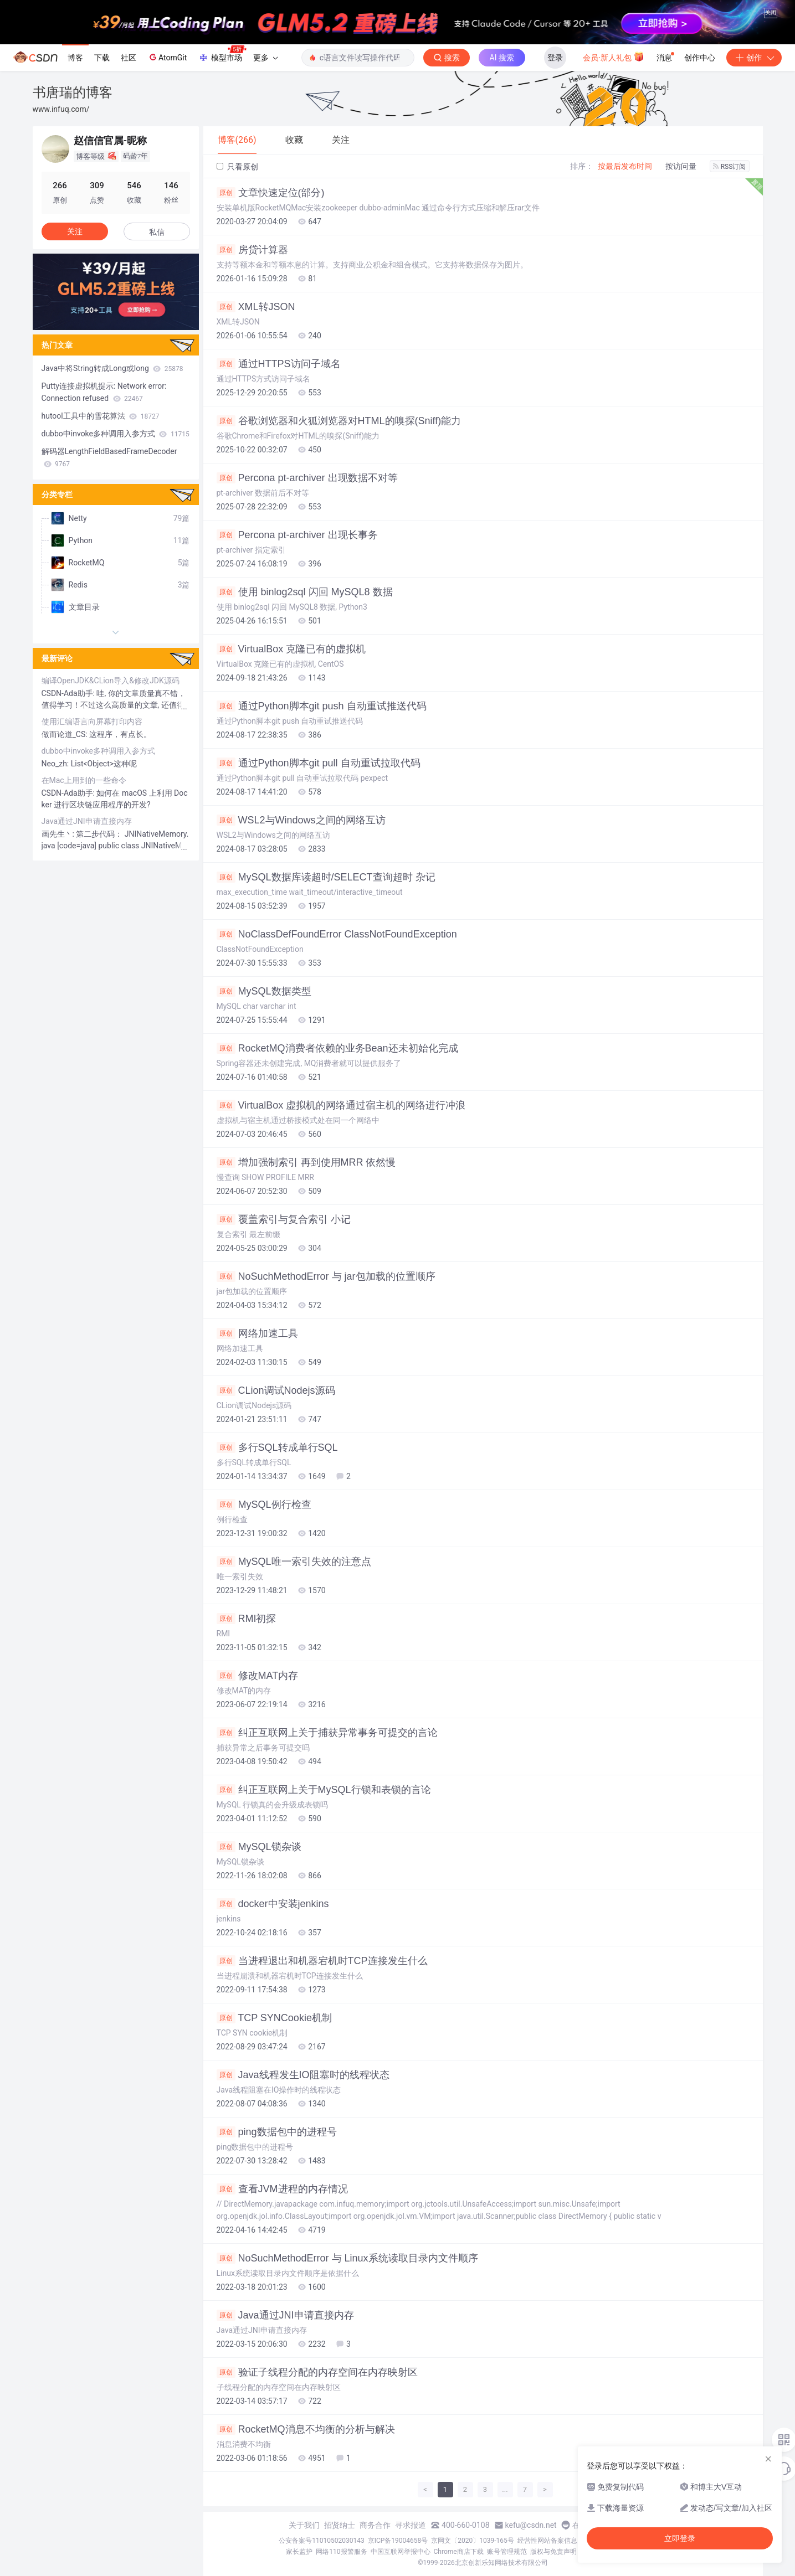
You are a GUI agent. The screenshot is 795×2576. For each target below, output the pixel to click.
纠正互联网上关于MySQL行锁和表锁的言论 (324, 1789)
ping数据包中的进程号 (277, 2131)
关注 (75, 231)
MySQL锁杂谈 (259, 1846)
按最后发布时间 (625, 166)
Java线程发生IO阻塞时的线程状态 (303, 2074)
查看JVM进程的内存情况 (282, 2188)
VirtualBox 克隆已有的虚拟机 (291, 649)
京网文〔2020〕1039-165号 (472, 2540)
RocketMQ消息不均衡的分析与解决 (306, 2429)
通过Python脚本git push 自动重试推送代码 (322, 706)
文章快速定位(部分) (271, 192)
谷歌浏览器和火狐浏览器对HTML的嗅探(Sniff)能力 (339, 420)
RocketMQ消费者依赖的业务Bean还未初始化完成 (337, 1048)
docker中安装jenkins (273, 1903)
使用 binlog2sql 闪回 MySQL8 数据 (305, 591)
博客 (75, 57)
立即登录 (679, 2538)
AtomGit (167, 57)
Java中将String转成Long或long (112, 368)
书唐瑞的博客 (72, 92)
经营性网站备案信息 (547, 2540)
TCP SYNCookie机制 (274, 2017)
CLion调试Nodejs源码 (276, 1390)
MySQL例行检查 (264, 1504)
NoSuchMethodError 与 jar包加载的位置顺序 (326, 1276)
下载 (102, 57)
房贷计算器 (252, 249)
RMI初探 (246, 1618)
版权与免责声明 (553, 2552)
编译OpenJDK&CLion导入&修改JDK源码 (110, 680)
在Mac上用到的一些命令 (84, 780)
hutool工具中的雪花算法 (101, 415)
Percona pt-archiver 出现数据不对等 (307, 477)
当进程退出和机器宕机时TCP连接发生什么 (322, 1960)
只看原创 (237, 166)
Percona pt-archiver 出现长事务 (297, 534)
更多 (265, 57)
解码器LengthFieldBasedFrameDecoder (109, 457)
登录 (555, 57)
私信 (157, 232)
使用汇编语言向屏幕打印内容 (92, 721)
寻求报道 (410, 2525)
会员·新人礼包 (613, 56)
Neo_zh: (56, 763)
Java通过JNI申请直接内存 (285, 2315)
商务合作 (375, 2525)
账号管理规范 (507, 2552)
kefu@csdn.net (531, 2525)
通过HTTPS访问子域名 (279, 363)
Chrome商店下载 (459, 2552)
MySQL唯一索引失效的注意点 (294, 1561)
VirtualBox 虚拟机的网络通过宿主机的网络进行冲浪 (341, 1105)
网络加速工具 (257, 1333)
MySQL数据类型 (264, 991)
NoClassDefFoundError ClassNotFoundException (337, 934)
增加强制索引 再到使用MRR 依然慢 (306, 1162)
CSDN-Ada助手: (69, 693)
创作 (754, 57)
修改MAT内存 (258, 1675)
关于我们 (304, 2525)
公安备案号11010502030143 (321, 2540)
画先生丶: (59, 834)
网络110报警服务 (341, 2552)
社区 (128, 57)
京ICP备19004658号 (398, 2540)
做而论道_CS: (66, 734)
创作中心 (699, 57)
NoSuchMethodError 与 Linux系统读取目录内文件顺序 (347, 2258)
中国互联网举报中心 (400, 2552)
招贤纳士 (339, 2525)
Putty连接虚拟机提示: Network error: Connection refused (104, 392)
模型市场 (222, 54)
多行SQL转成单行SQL (277, 1447)
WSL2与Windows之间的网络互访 (301, 820)
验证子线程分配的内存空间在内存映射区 (317, 2372)
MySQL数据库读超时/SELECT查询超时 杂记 (326, 877)
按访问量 (680, 166)
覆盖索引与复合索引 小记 (284, 1219)
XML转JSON (256, 306)
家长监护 (299, 2552)
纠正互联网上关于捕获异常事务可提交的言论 (327, 1732)
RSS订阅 (729, 167)
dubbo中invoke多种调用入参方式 (115, 433)
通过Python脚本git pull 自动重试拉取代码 (318, 763)
